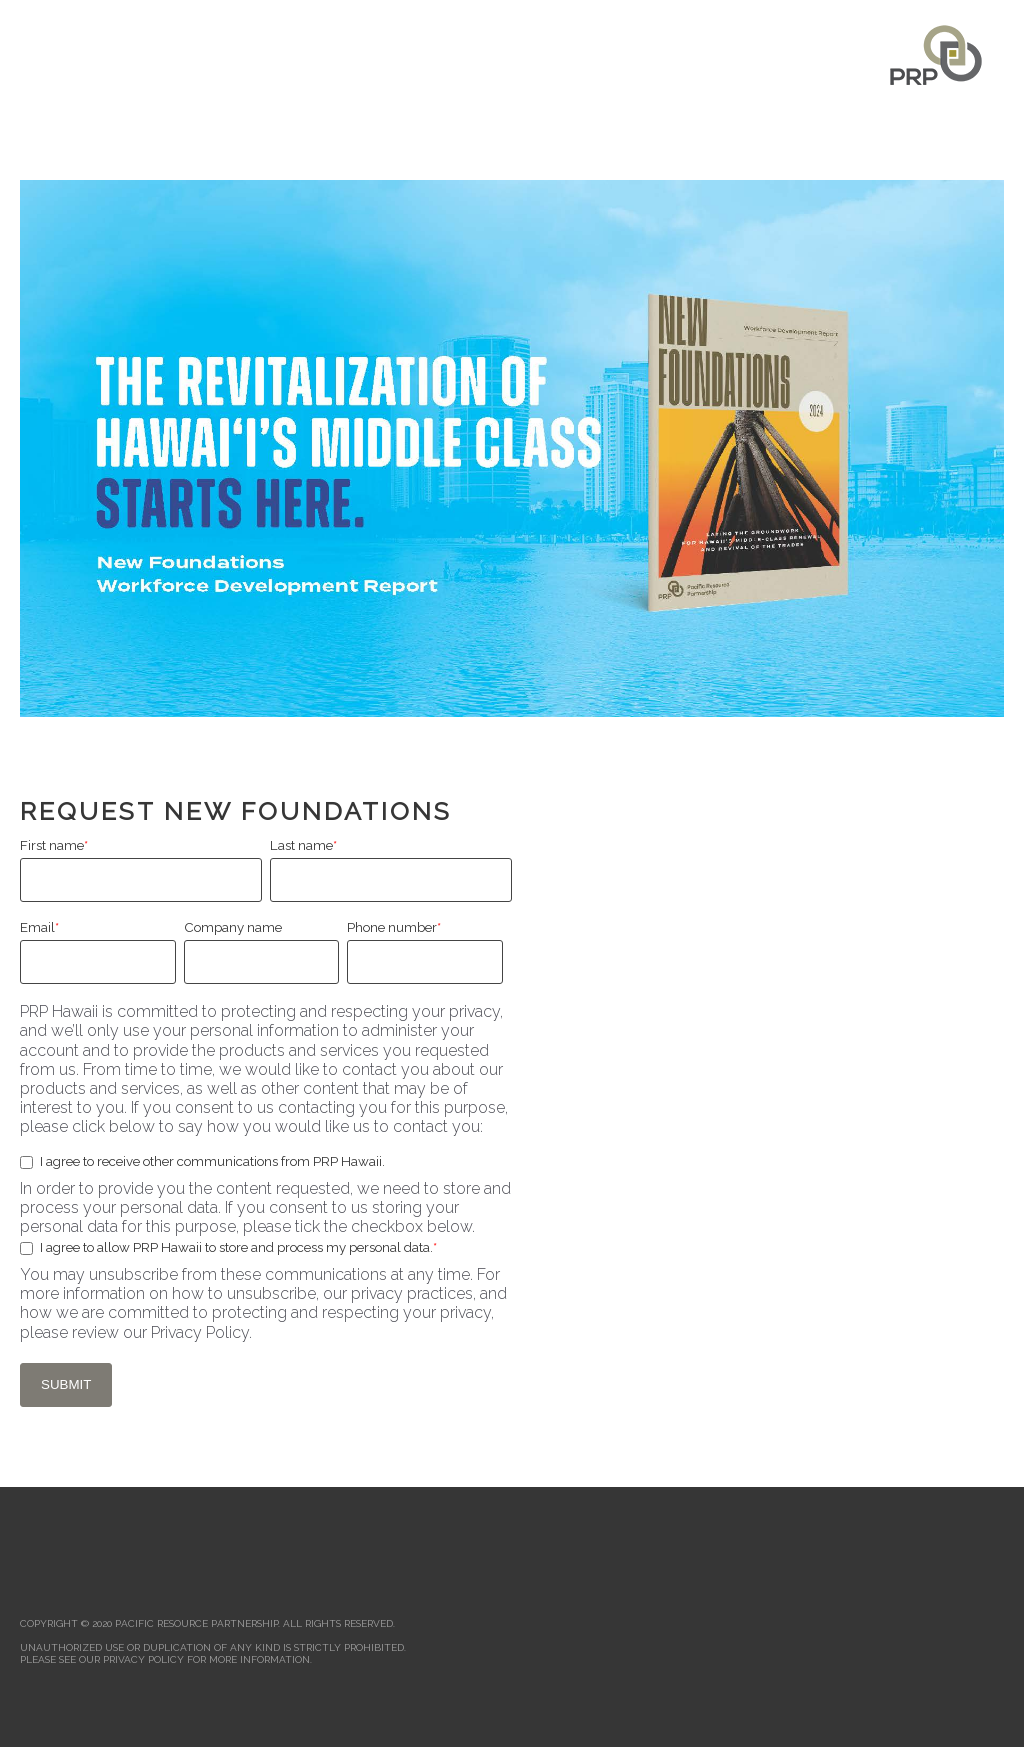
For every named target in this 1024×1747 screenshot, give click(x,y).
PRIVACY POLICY (143, 1659)
